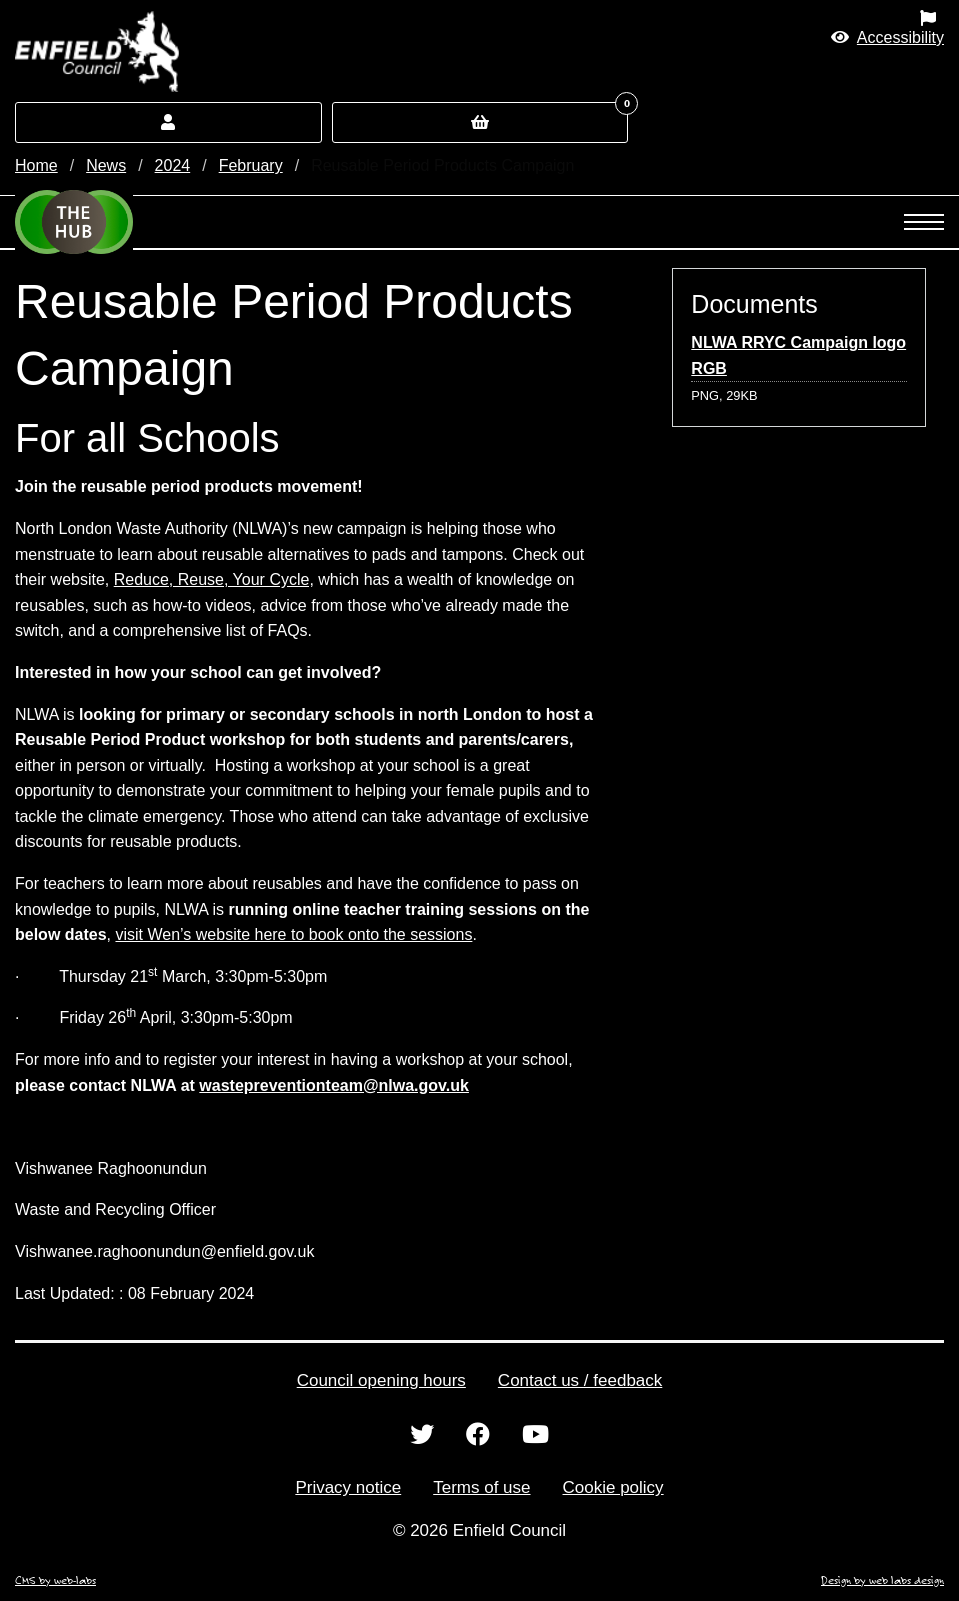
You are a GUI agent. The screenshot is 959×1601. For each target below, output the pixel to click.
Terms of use (481, 1487)
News (106, 165)
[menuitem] (599, 18)
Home (36, 165)
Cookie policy (613, 1487)
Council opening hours (381, 1380)
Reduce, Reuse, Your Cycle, (214, 579)
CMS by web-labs (55, 1580)
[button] (887, 37)
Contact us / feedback (580, 1380)
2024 (173, 165)
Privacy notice (348, 1487)
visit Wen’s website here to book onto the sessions (293, 934)
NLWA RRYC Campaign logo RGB (798, 355)
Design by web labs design (882, 1580)
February (251, 165)
